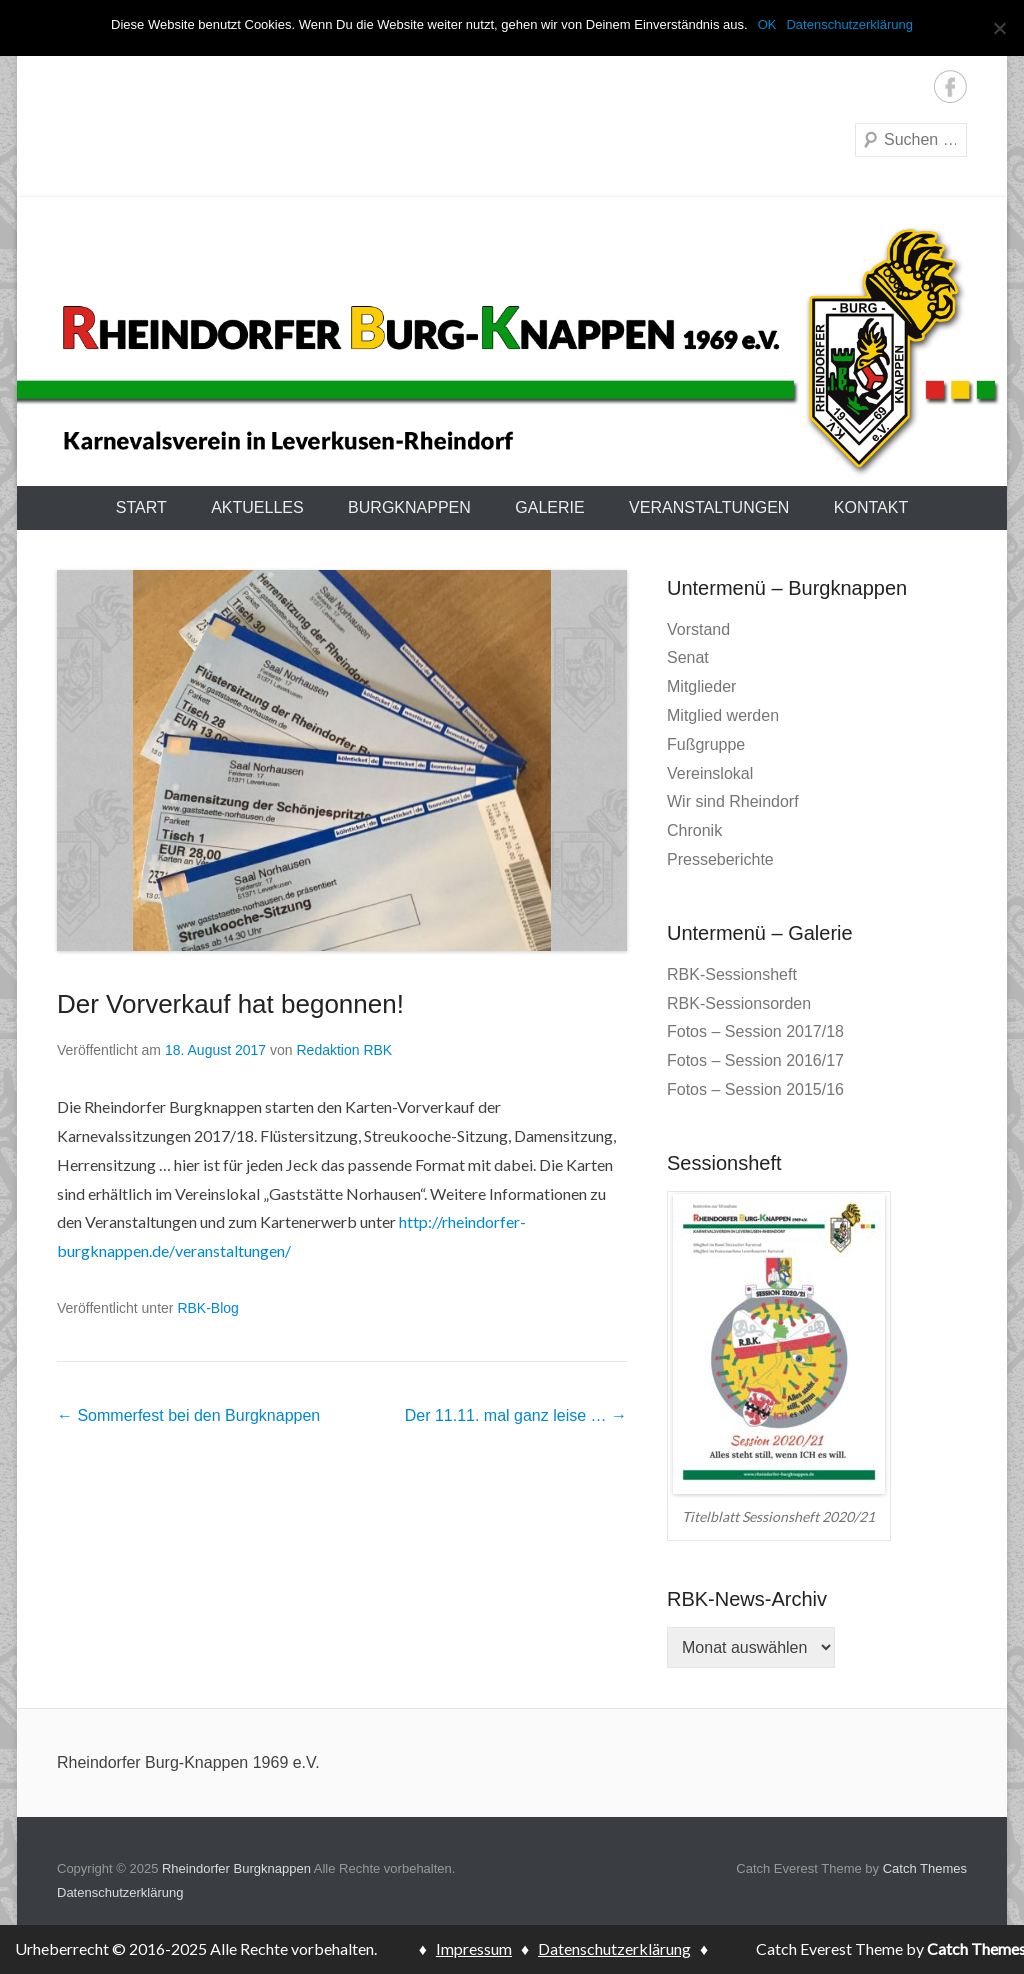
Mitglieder (701, 686)
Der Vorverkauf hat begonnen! (230, 1004)
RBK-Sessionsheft (732, 974)
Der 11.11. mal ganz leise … (516, 1415)
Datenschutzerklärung (120, 1892)
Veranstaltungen (709, 507)
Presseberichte (720, 859)
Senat (688, 657)
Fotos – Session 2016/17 (755, 1060)
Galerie (549, 507)
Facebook (950, 86)
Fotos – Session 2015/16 (755, 1089)
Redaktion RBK (344, 1050)
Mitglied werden (723, 715)
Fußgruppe (706, 744)
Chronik (694, 830)
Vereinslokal (710, 773)
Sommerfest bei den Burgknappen (188, 1415)
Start (141, 507)
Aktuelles (257, 507)
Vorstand (698, 629)
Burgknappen (409, 507)
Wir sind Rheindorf (733, 801)
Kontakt (871, 507)
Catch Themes (925, 1868)
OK (767, 24)
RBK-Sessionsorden (739, 1003)
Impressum (474, 1948)
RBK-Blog (207, 1308)
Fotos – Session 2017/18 (755, 1031)
